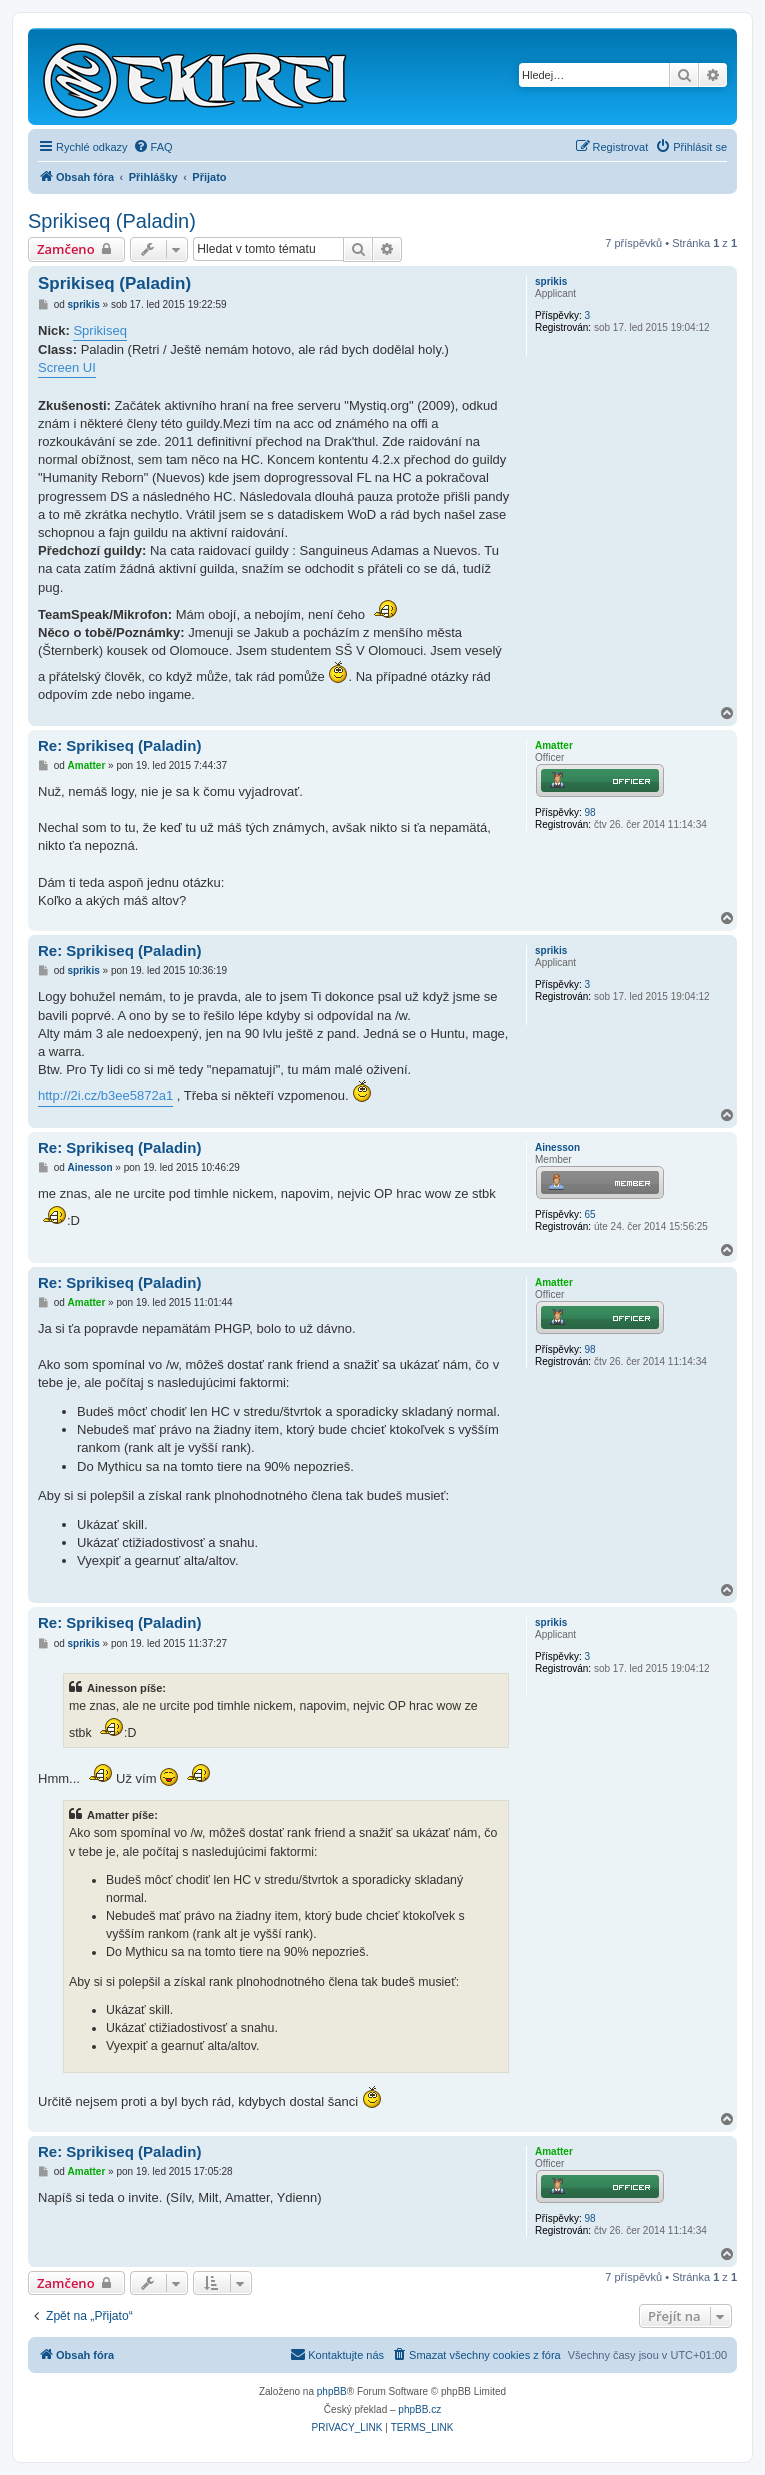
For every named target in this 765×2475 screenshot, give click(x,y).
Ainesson (557, 1147)
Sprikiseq (99, 330)
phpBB (332, 2391)
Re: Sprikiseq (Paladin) (119, 745)
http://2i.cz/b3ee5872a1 (105, 1095)
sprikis (551, 281)
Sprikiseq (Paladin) (112, 221)
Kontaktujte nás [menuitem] (337, 2354)
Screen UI (67, 367)
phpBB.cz (419, 2409)
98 (589, 812)
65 (589, 1214)
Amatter (554, 745)
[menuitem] (153, 147)
